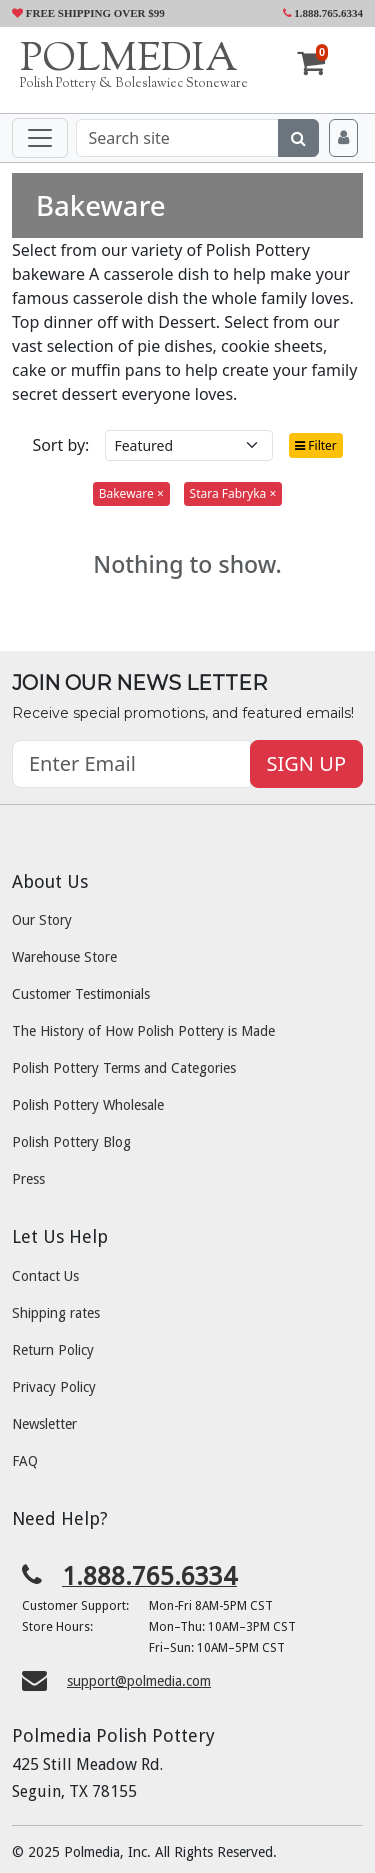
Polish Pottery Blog (71, 1142)
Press (28, 1179)
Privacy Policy (54, 1387)
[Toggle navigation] (40, 138)
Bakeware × (131, 493)
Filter (316, 445)
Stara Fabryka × (233, 493)
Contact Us (45, 1276)
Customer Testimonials (81, 994)
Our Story (42, 920)
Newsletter (44, 1424)
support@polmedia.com (139, 1681)
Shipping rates (56, 1313)
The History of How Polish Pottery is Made (143, 1031)
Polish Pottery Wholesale (88, 1105)
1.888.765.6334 (323, 13)
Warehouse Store (64, 957)
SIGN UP (306, 763)
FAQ (25, 1461)
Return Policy (53, 1350)
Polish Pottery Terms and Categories (124, 1068)
